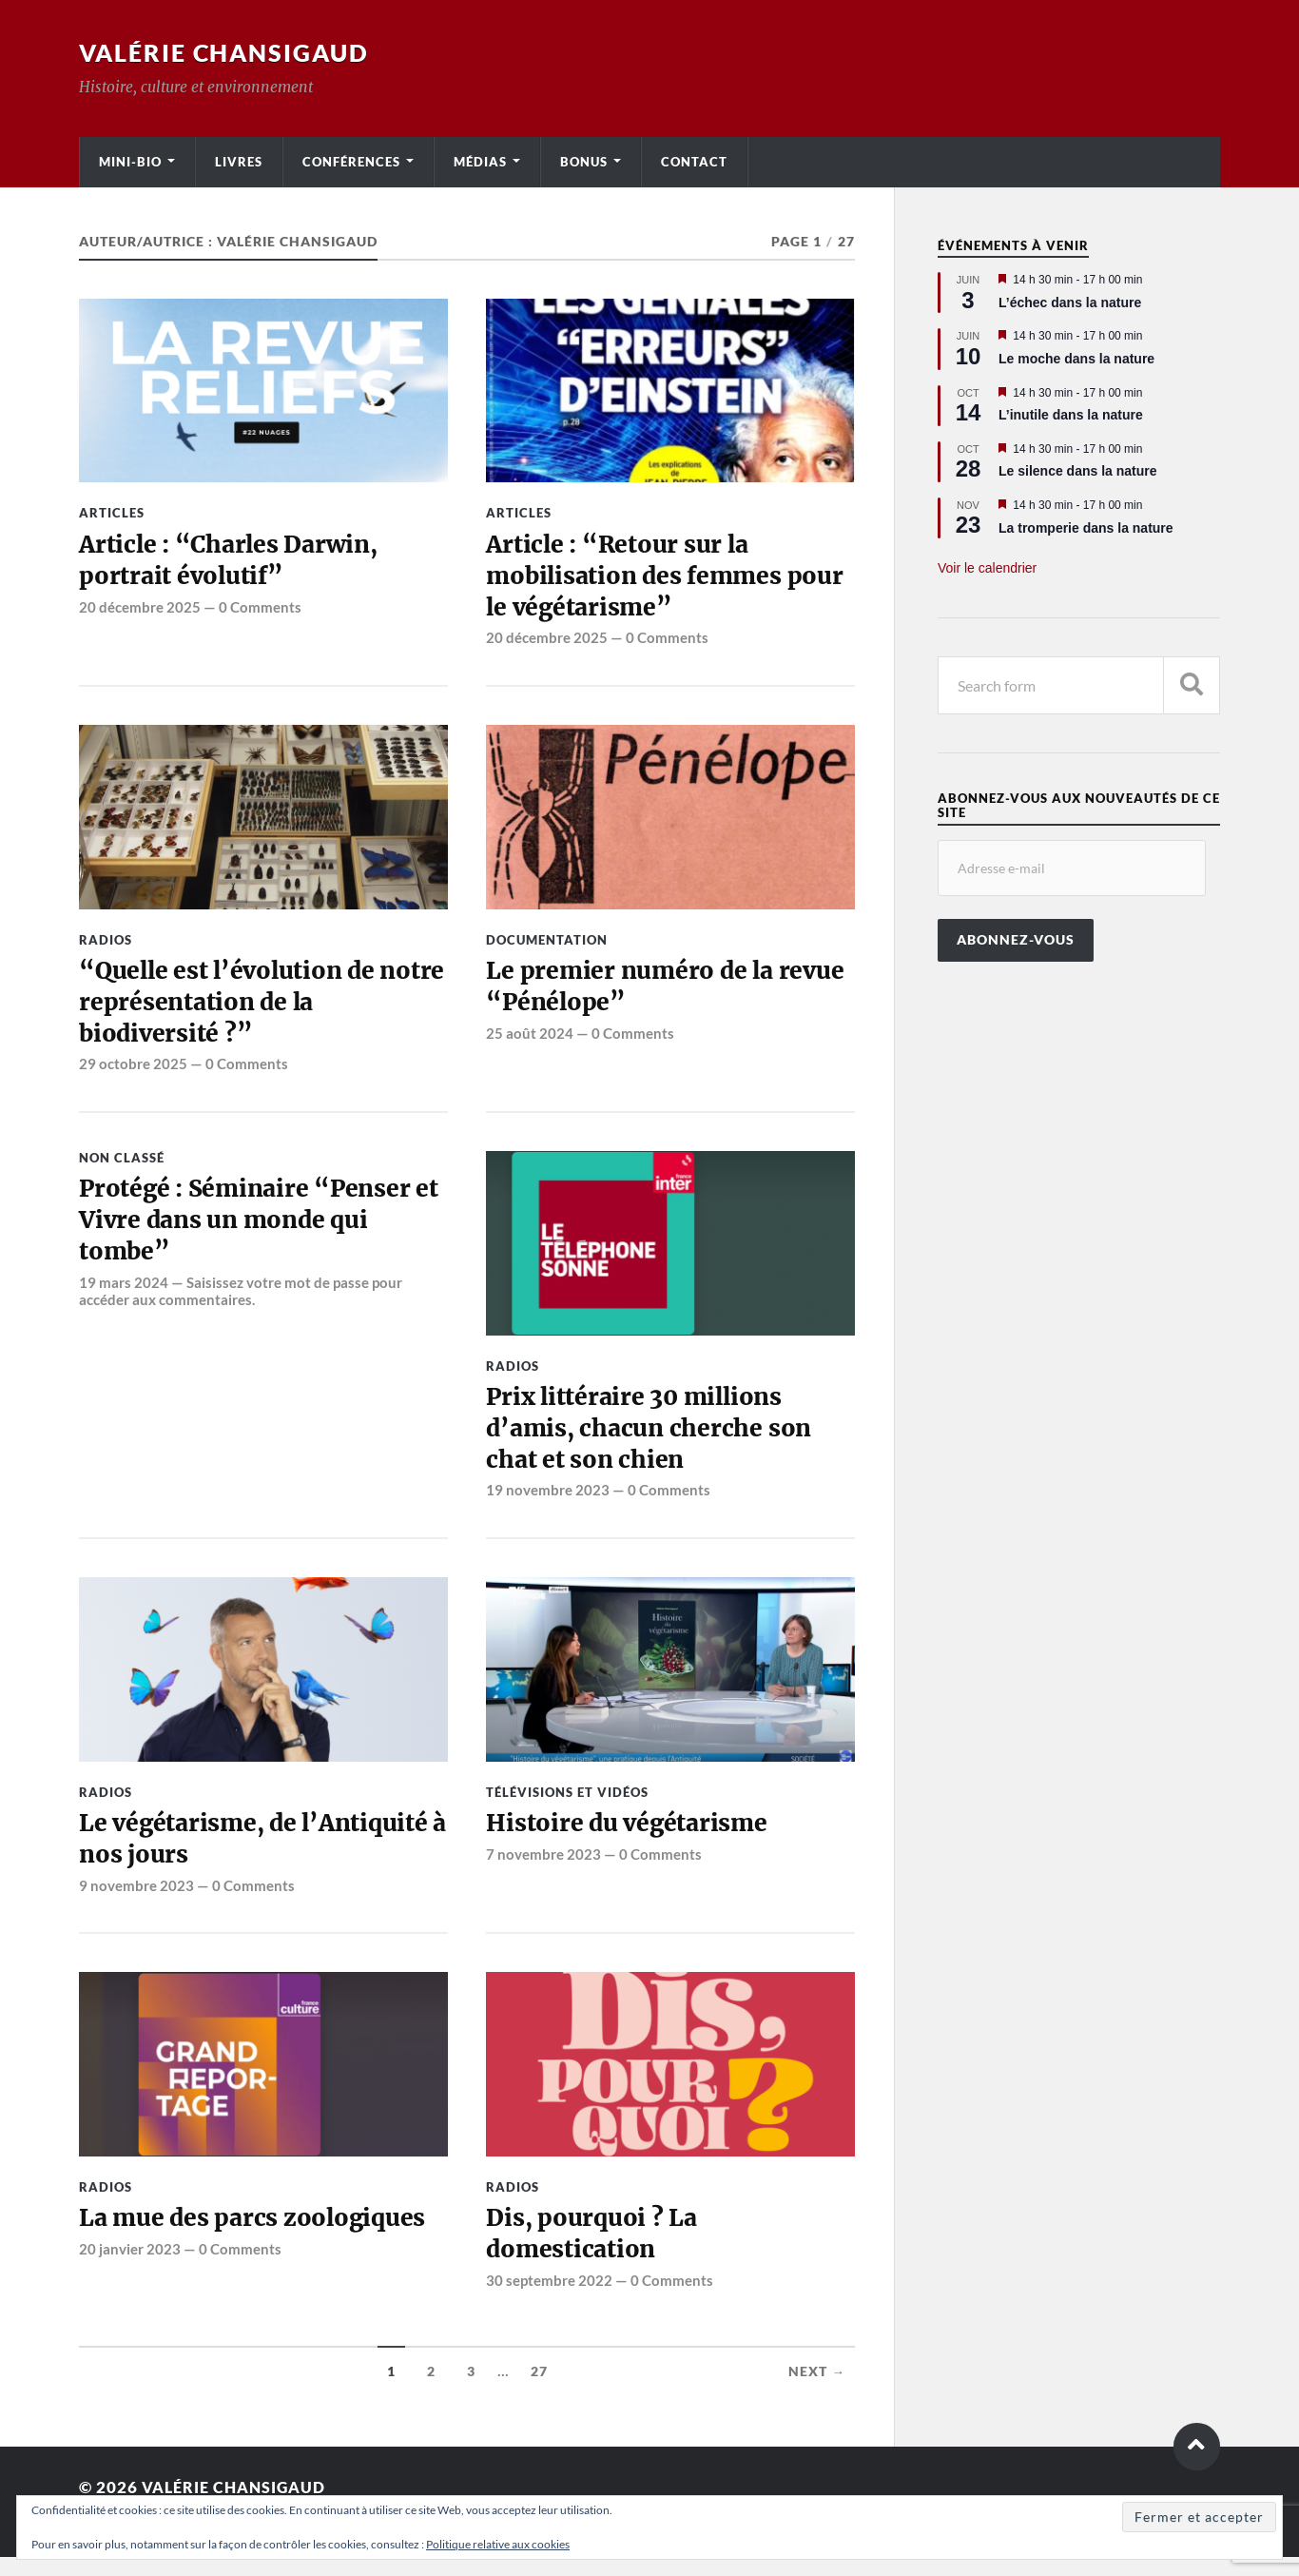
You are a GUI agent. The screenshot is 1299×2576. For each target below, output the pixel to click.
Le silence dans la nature (1077, 470)
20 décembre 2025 (140, 609)
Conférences (351, 161)
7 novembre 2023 (543, 1869)
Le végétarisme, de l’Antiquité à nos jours (257, 1854)
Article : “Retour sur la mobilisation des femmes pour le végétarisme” (668, 579)
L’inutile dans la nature (1070, 414)
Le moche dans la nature (1076, 358)
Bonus (584, 161)
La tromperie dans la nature (1085, 528)
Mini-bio (130, 161)
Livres (238, 161)
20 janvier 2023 (130, 2266)
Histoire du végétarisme (628, 1838)
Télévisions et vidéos (567, 1805)
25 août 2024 (529, 1039)
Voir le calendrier (987, 568)
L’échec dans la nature (1069, 302)
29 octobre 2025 (133, 1073)
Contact (694, 161)
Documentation (547, 943)
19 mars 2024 (123, 1295)
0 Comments (260, 609)
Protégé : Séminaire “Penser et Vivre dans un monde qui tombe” (262, 1232)
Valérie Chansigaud (230, 52)
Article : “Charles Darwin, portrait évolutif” (232, 562)
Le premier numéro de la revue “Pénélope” (668, 993)
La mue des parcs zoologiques (255, 2236)
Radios (105, 943)
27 (539, 2391)
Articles (112, 512)
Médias (480, 161)
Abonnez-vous (1016, 939)
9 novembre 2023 (136, 1901)
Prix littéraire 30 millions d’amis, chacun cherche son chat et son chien (651, 1440)
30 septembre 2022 (549, 2299)
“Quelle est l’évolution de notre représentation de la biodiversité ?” (234, 1010)
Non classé (122, 1166)
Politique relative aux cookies (498, 2544)
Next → (816, 2391)
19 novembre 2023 (548, 1503)
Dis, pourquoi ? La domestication (592, 2252)
